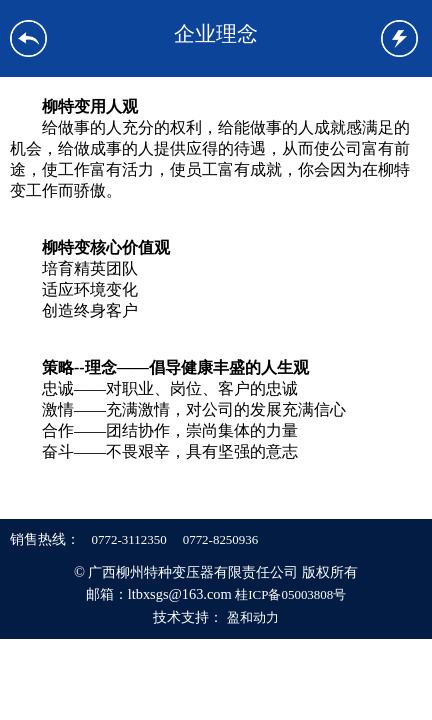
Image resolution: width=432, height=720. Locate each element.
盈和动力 (253, 617)
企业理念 (216, 33)
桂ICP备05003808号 (290, 594)
